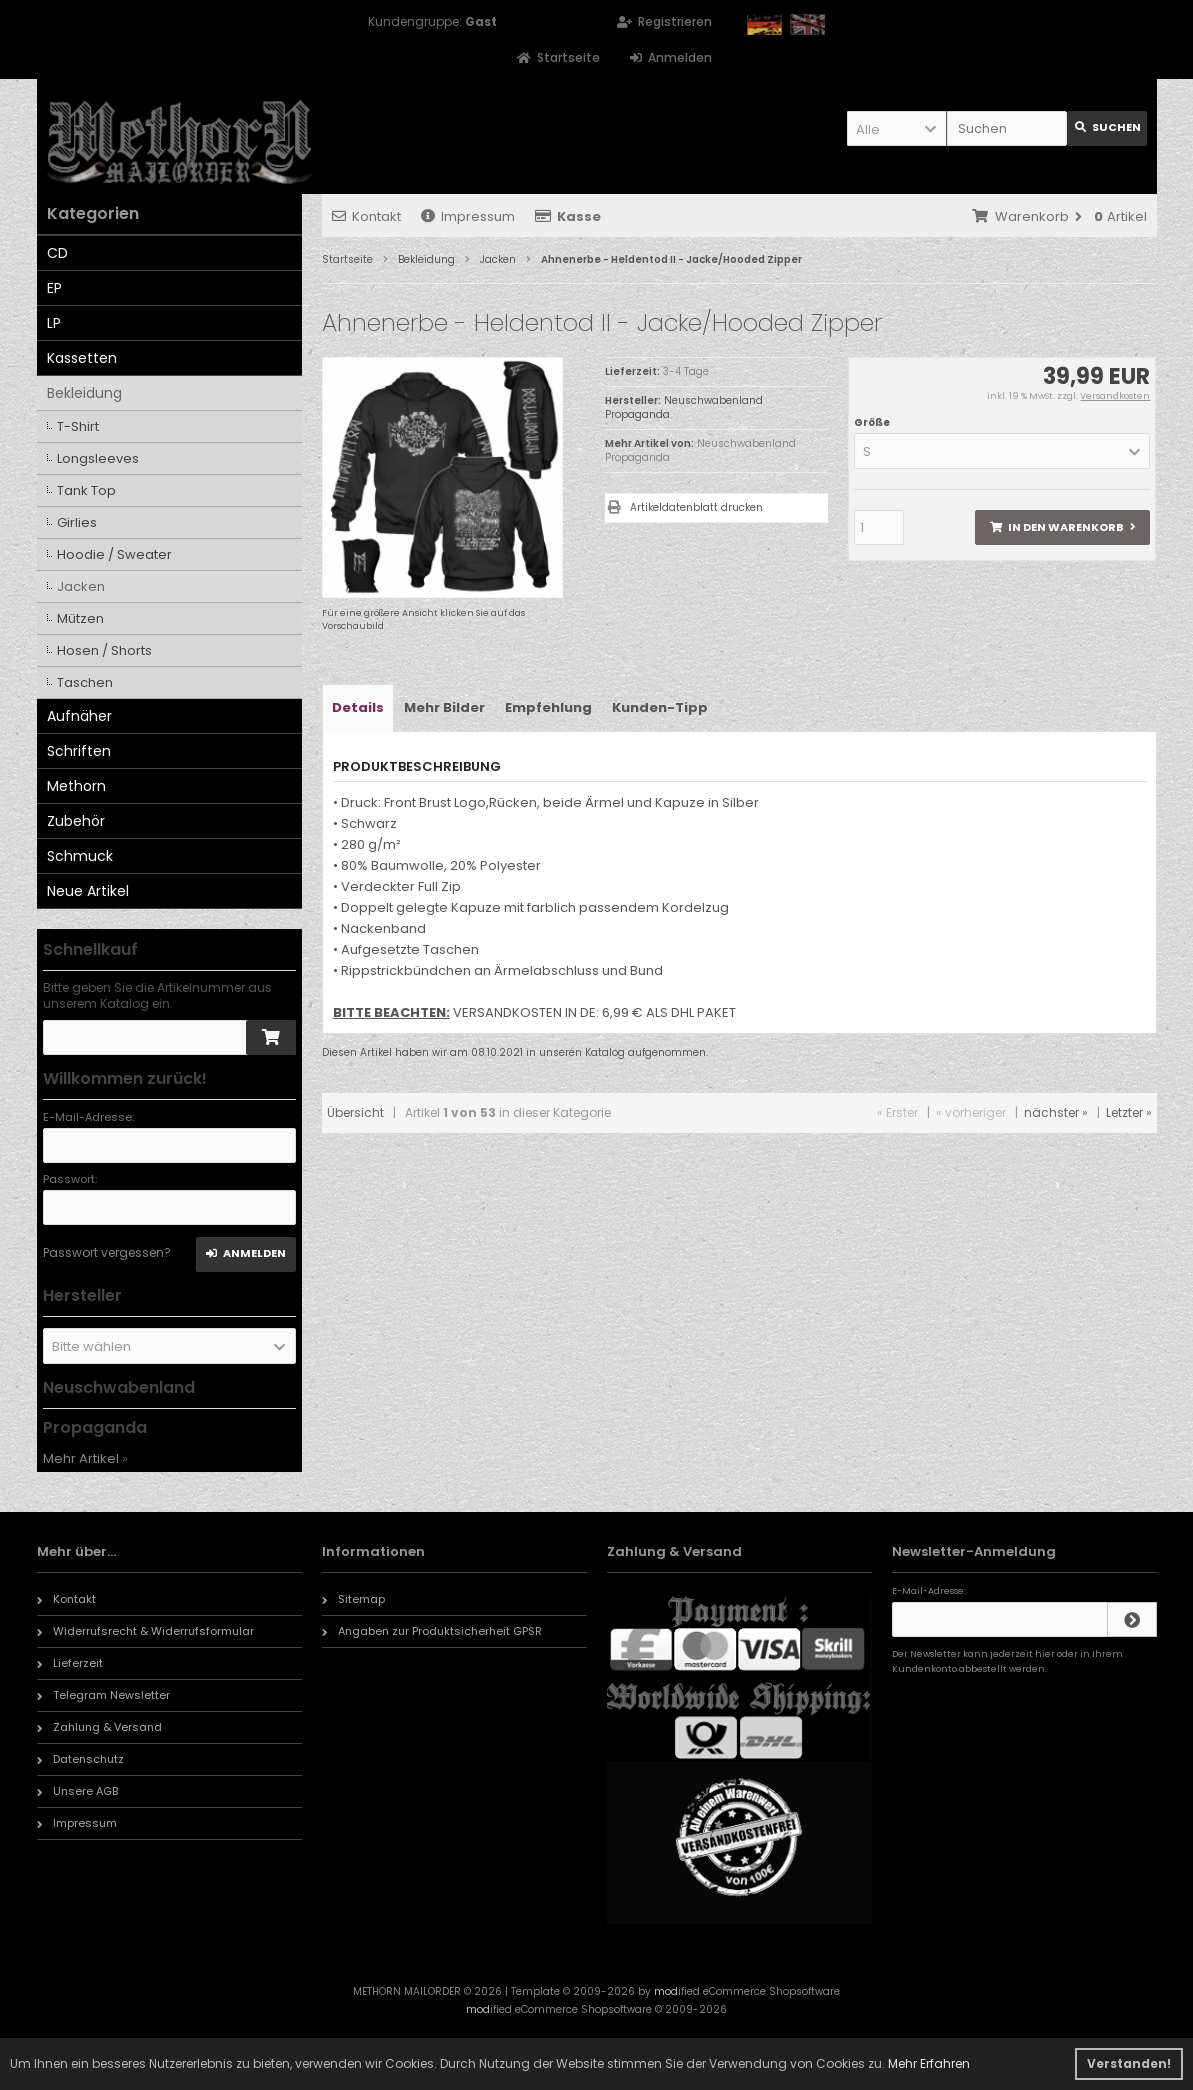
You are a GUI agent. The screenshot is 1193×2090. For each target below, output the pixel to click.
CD (57, 253)
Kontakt (366, 216)
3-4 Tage (686, 371)
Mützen (80, 618)
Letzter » (1129, 1112)
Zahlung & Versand (99, 1727)
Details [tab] (358, 707)
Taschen (85, 682)
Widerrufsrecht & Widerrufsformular (145, 1631)
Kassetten (82, 358)
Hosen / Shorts (104, 650)
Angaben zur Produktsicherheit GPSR (432, 1631)
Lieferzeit (70, 1663)
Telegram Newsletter (103, 1695)
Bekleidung (84, 393)
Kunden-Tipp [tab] (660, 707)
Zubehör (76, 821)
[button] (897, 128)
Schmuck (80, 856)
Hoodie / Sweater (114, 554)
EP (54, 288)
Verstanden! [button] (1129, 2063)
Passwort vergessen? (107, 1252)
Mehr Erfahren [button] (929, 2063)
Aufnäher (79, 716)
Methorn (76, 786)
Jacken (81, 586)
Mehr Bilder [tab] (444, 707)
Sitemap (353, 1599)
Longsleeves (98, 458)
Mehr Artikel (81, 1458)
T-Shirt (78, 426)
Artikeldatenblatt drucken (696, 507)
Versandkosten (1115, 396)
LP (54, 323)
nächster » (1056, 1112)
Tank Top (86, 490)
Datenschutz (80, 1759)
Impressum (468, 216)
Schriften (79, 751)
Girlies (77, 522)
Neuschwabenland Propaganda (700, 450)
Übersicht (355, 1112)
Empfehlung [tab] (548, 707)
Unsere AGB (77, 1791)
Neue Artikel (88, 891)
